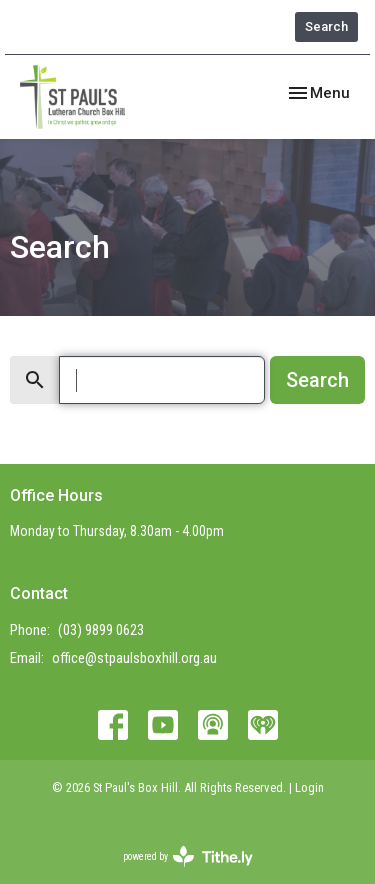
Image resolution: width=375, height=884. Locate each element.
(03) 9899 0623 (101, 630)
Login (309, 787)
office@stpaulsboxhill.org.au (134, 658)
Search (326, 26)
